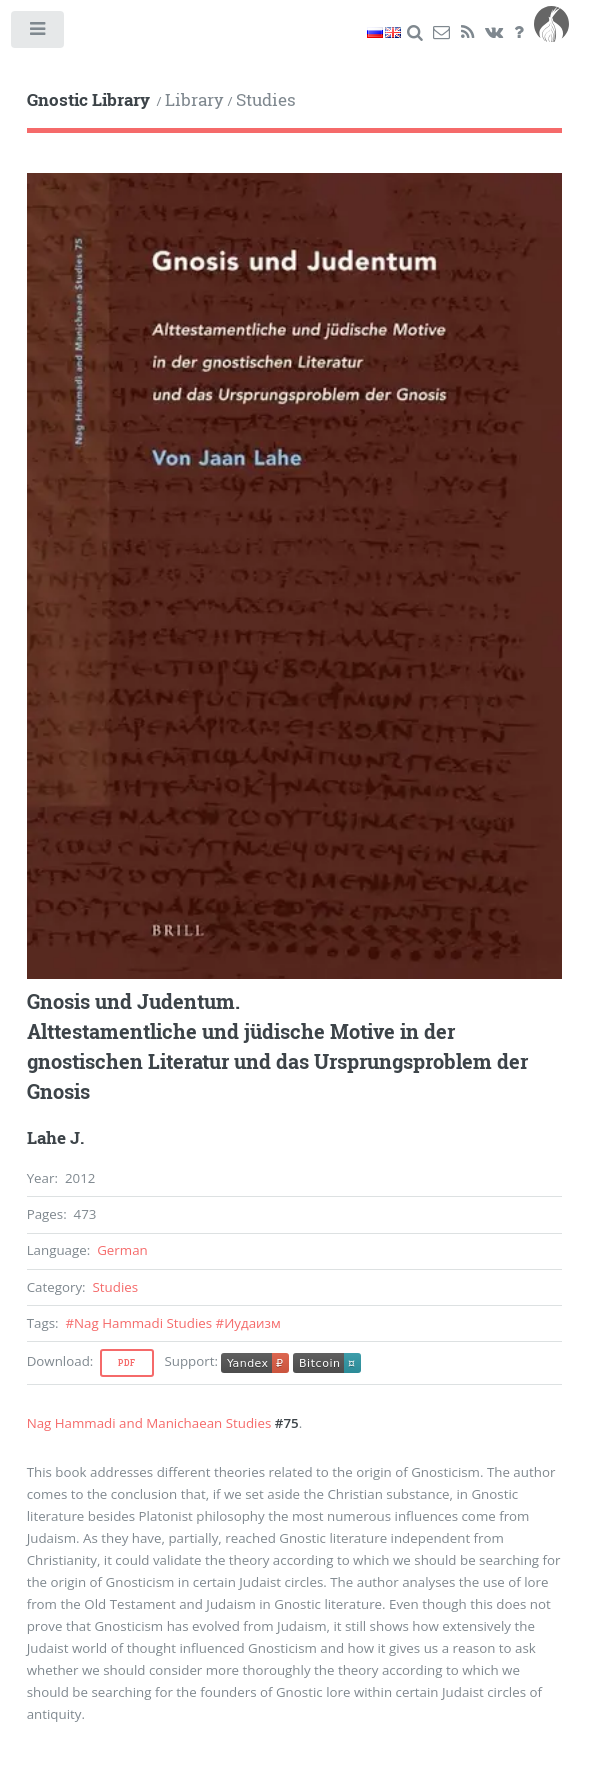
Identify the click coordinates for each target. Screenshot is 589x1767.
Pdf (127, 1363)
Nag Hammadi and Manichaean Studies (149, 1423)
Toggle (38, 33)
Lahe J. (55, 1138)
